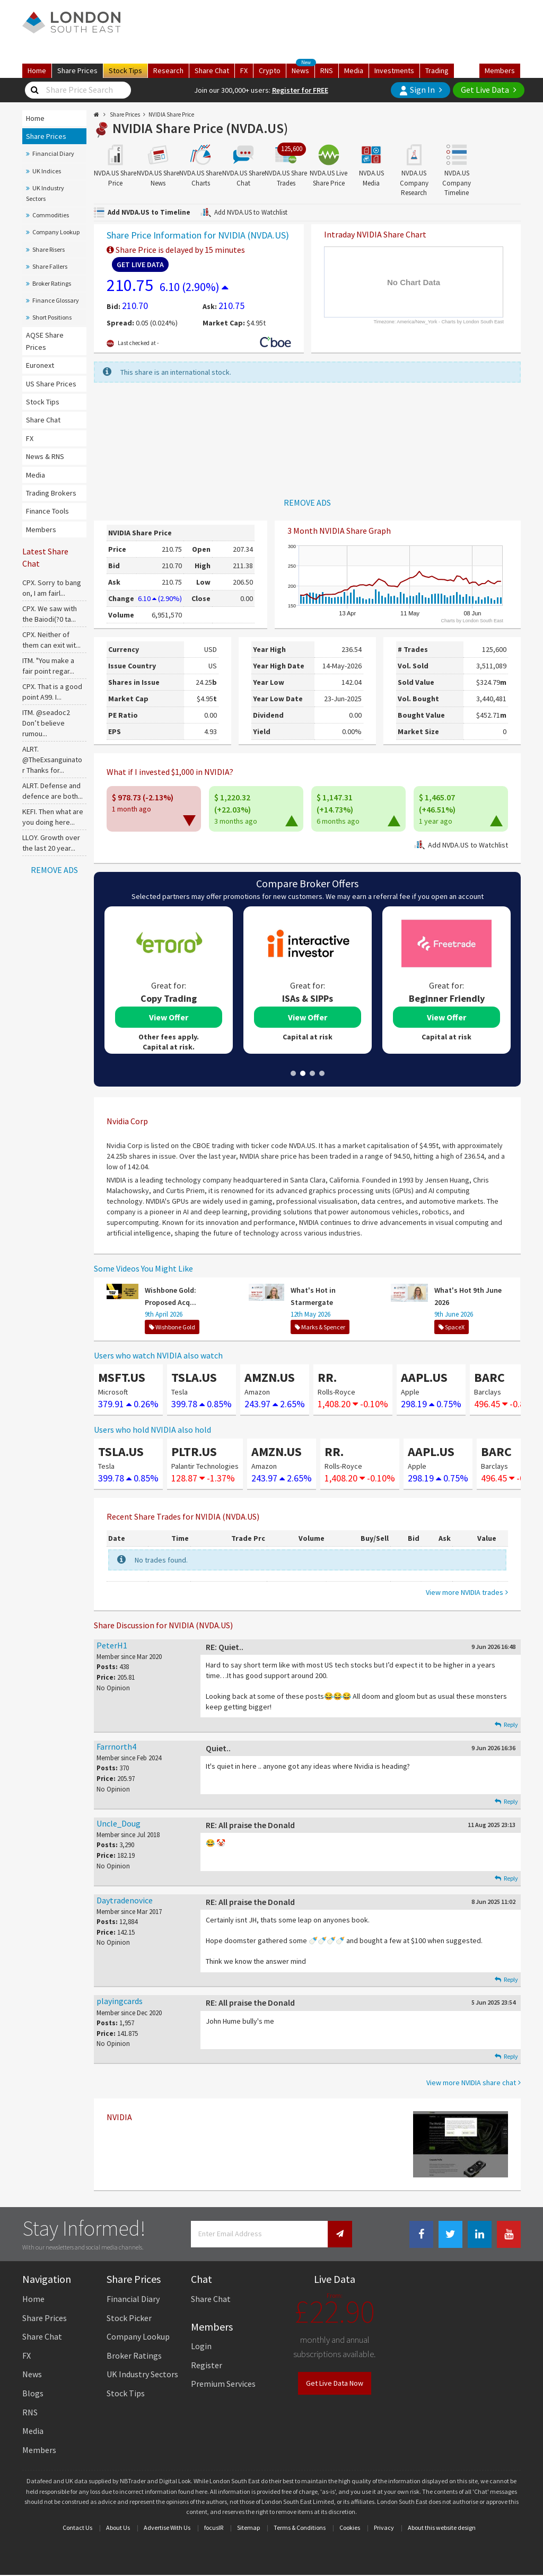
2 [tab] (302, 1073)
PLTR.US (194, 1451)
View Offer (168, 1017)
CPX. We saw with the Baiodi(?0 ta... (49, 614)
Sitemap (248, 2527)
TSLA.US (194, 1377)
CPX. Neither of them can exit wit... (51, 640)
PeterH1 (112, 1645)
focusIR (213, 2527)
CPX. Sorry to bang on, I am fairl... (51, 588)
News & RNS (45, 456)
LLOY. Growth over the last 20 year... (51, 843)
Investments (394, 70)
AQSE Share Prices (45, 340)
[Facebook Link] (421, 2234)
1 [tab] (293, 1073)
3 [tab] (312, 1073)
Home (37, 70)
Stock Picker (129, 2318)
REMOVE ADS (54, 869)
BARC (489, 1377)
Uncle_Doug (119, 1823)
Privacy (384, 2527)
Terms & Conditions (300, 2527)
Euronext (40, 365)
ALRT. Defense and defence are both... (52, 791)
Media (353, 70)
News (303, 69)
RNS (326, 70)
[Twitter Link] (450, 2234)
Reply (506, 1724)
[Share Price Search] (34, 90)
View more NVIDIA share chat (471, 2082)
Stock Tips (42, 402)
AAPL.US (424, 1377)
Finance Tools (47, 511)
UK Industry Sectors (45, 193)
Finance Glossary (55, 300)
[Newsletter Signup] (340, 2234)
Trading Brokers (51, 493)
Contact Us (77, 2527)
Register (206, 2365)
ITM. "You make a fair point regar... (48, 666)
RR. (327, 1377)
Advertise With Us (167, 2527)
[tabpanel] (168, 980)
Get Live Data (485, 89)
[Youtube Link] (509, 2234)
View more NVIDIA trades (464, 1592)
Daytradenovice (125, 1900)
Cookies (349, 2527)
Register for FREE (300, 90)
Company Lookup (56, 232)
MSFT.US (121, 1377)
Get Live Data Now (334, 2383)
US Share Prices (51, 384)
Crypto (270, 70)
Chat (212, 70)
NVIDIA (119, 2117)
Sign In (417, 89)
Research (168, 70)
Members (500, 70)
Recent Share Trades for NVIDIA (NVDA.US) (183, 1516)
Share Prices (46, 136)
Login (201, 2346)
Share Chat (43, 420)
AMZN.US (269, 1377)
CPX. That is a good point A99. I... (52, 692)
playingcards (120, 2001)
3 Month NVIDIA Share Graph (339, 530)
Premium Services (223, 2383)
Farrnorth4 (116, 1746)
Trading (437, 70)
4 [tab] (322, 1073)
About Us (118, 2527)
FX (244, 70)
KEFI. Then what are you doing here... (52, 817)
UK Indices (46, 171)
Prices (77, 70)
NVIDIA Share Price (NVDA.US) (200, 128)
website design (456, 2527)
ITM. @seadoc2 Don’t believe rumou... (46, 723)
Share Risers (48, 249)
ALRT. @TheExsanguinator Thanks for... (52, 759)
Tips (125, 70)
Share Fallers (49, 266)
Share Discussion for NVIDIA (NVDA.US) (163, 1625)
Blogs (32, 2393)
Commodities (50, 215)
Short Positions (52, 317)
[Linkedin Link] (480, 2234)
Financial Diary (53, 153)
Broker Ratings (51, 283)
